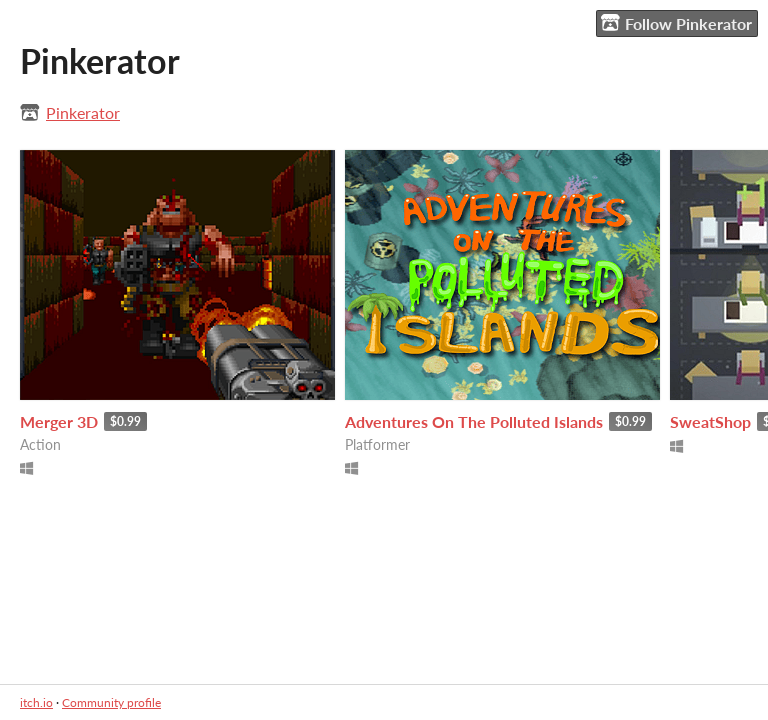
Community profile (111, 702)
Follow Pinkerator (676, 23)
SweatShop (710, 421)
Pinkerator (83, 112)
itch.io (36, 702)
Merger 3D (59, 421)
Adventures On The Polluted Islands (474, 421)
